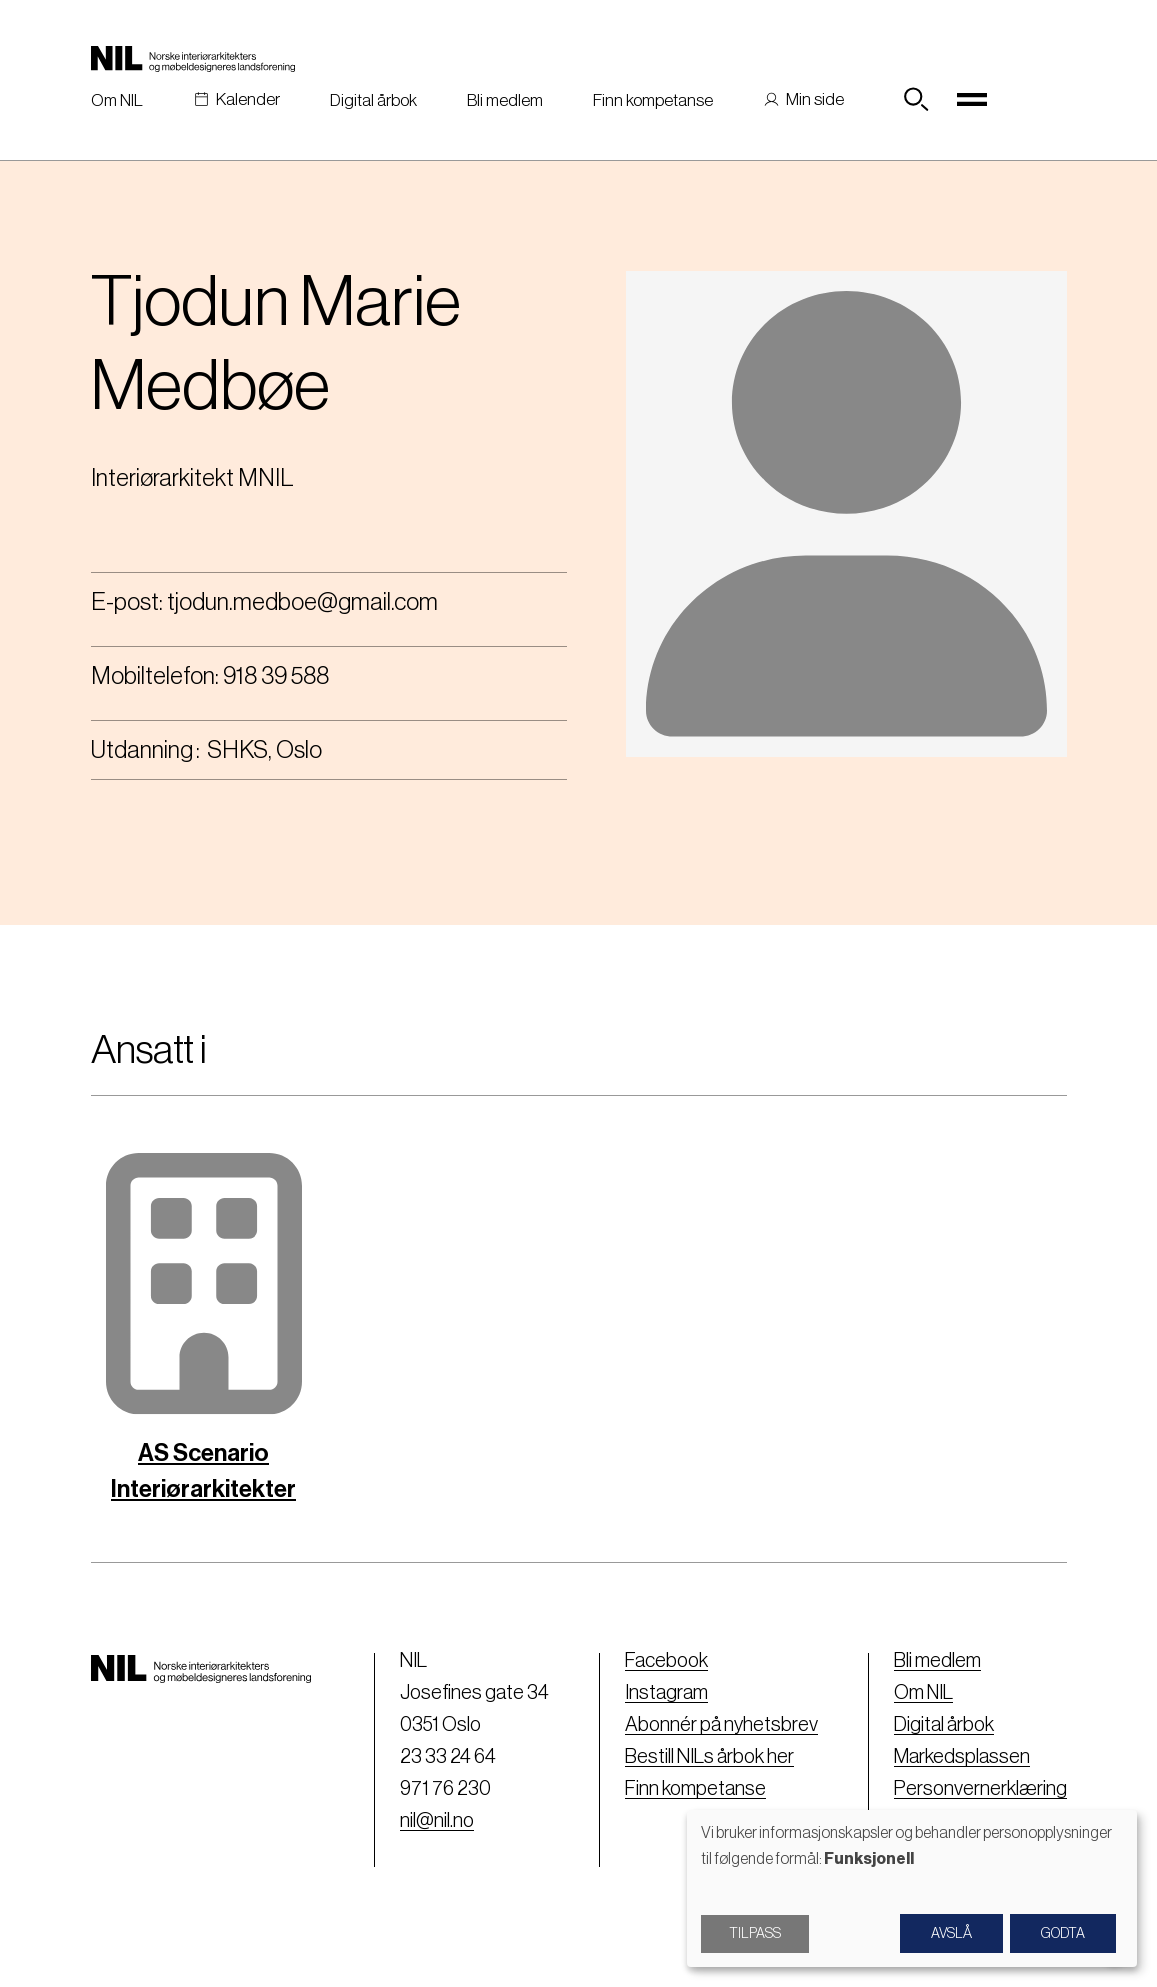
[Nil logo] (193, 58)
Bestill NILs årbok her (709, 1757)
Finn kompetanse (653, 100)
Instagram (666, 1693)
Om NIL (117, 100)
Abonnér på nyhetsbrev (721, 1725)
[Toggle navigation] (972, 100)
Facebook (666, 1661)
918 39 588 (276, 676)
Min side (815, 99)
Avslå (951, 1934)
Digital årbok (373, 100)
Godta (1063, 1934)
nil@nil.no (437, 1821)
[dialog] (912, 1888)
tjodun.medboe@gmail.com (302, 602)
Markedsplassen (962, 1757)
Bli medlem (505, 100)
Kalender (248, 99)
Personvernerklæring (980, 1789)
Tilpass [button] (755, 1934)
